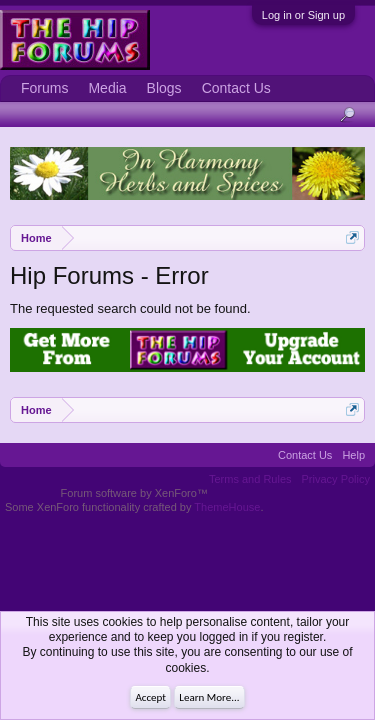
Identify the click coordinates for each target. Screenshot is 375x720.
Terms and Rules (250, 479)
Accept (150, 697)
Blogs (164, 88)
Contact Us (236, 88)
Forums (44, 88)
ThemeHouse (227, 507)
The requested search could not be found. (130, 308)
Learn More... (209, 697)
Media (107, 88)
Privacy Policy (336, 479)
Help (353, 455)
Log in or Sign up (303, 15)
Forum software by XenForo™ (134, 493)
